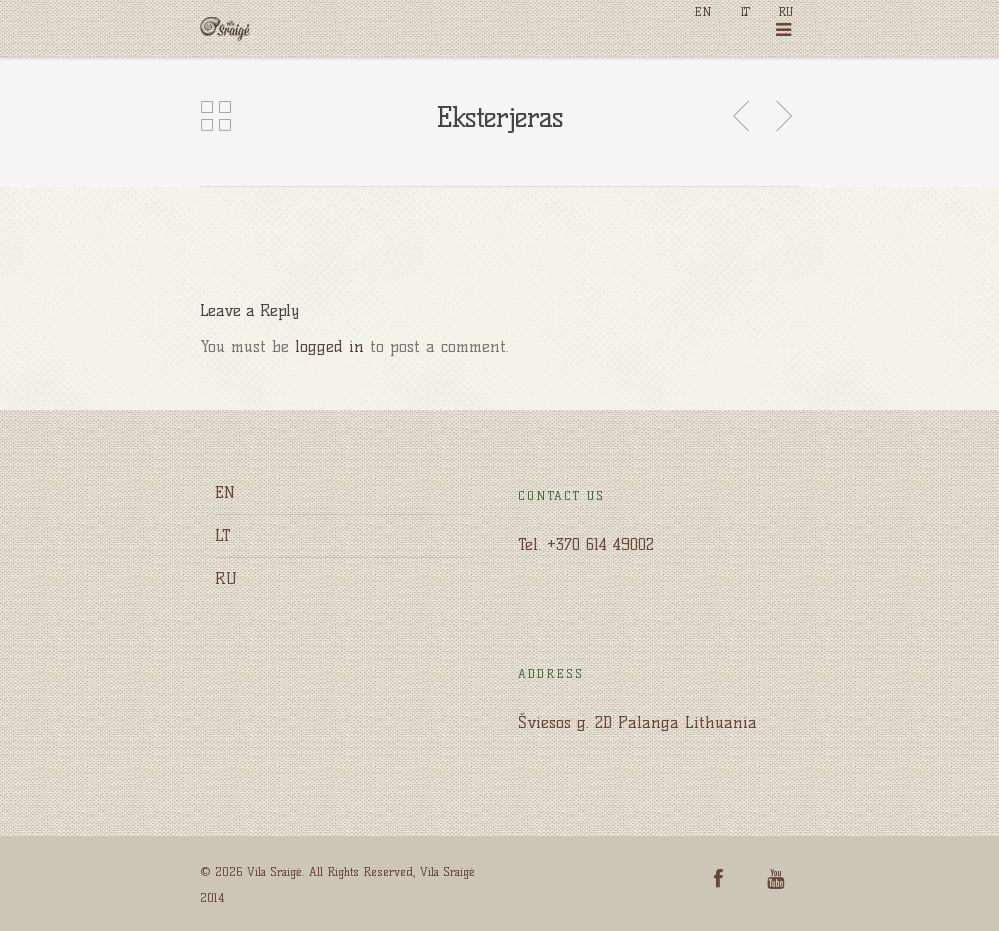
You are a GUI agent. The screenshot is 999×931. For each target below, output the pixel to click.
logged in (329, 346)
